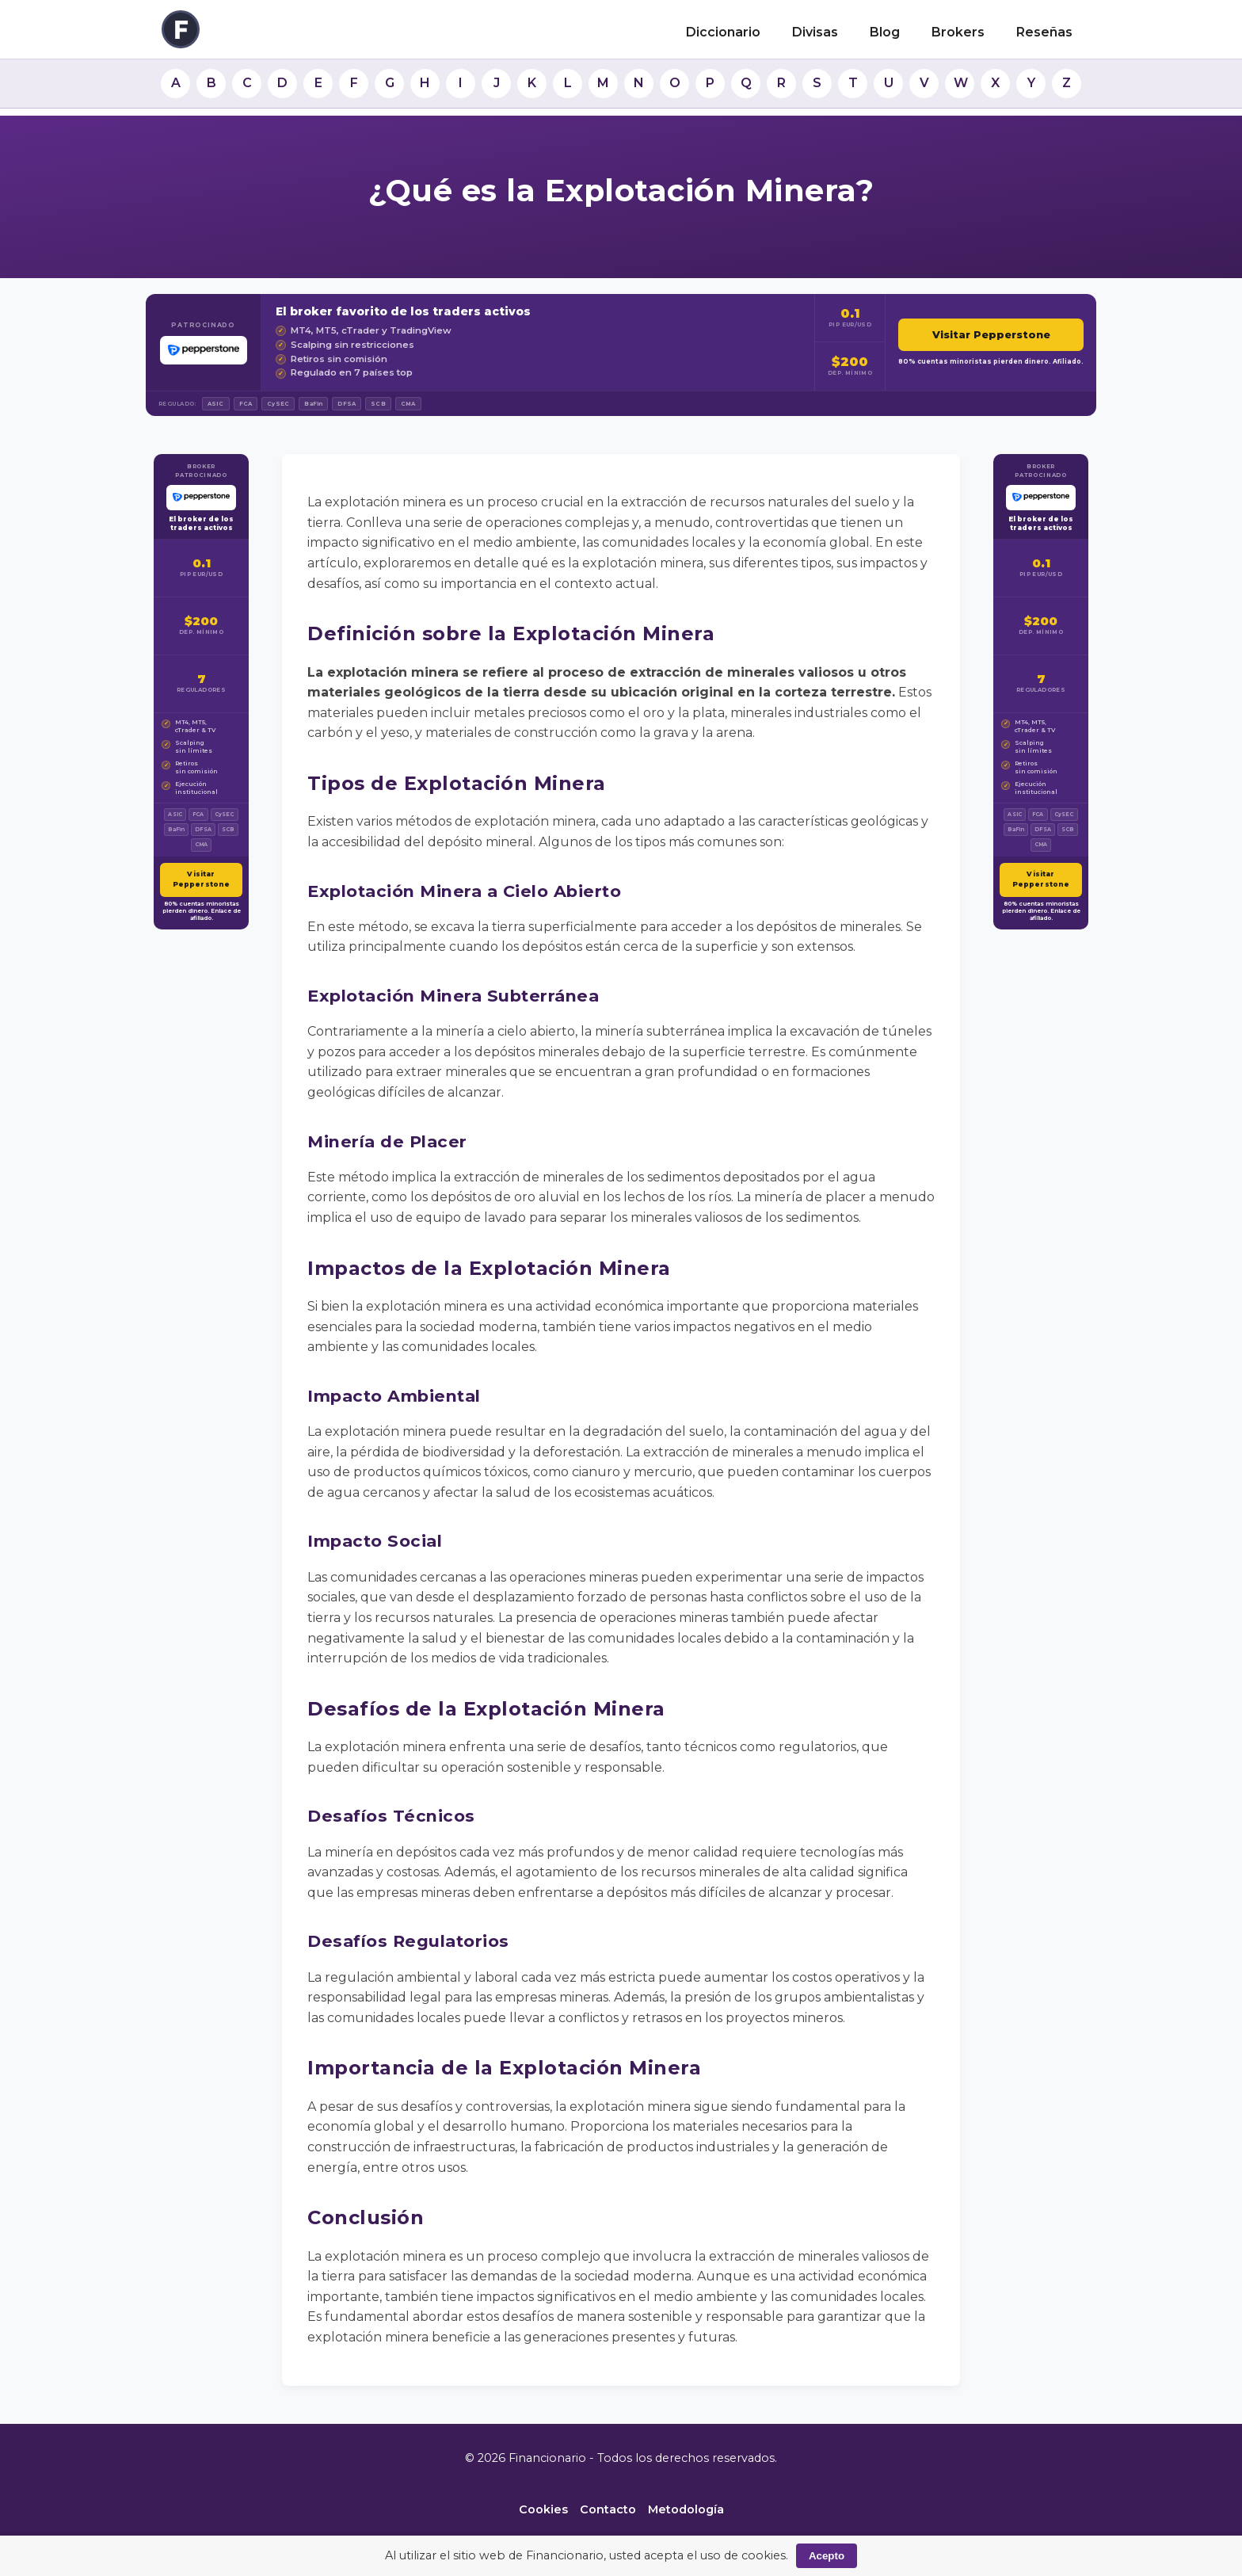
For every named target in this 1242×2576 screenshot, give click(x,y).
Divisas (815, 32)
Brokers (958, 32)
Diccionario (723, 32)
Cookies (543, 2509)
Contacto (608, 2509)
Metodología (686, 2509)
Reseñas (1044, 32)
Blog (885, 32)
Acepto (826, 2556)
